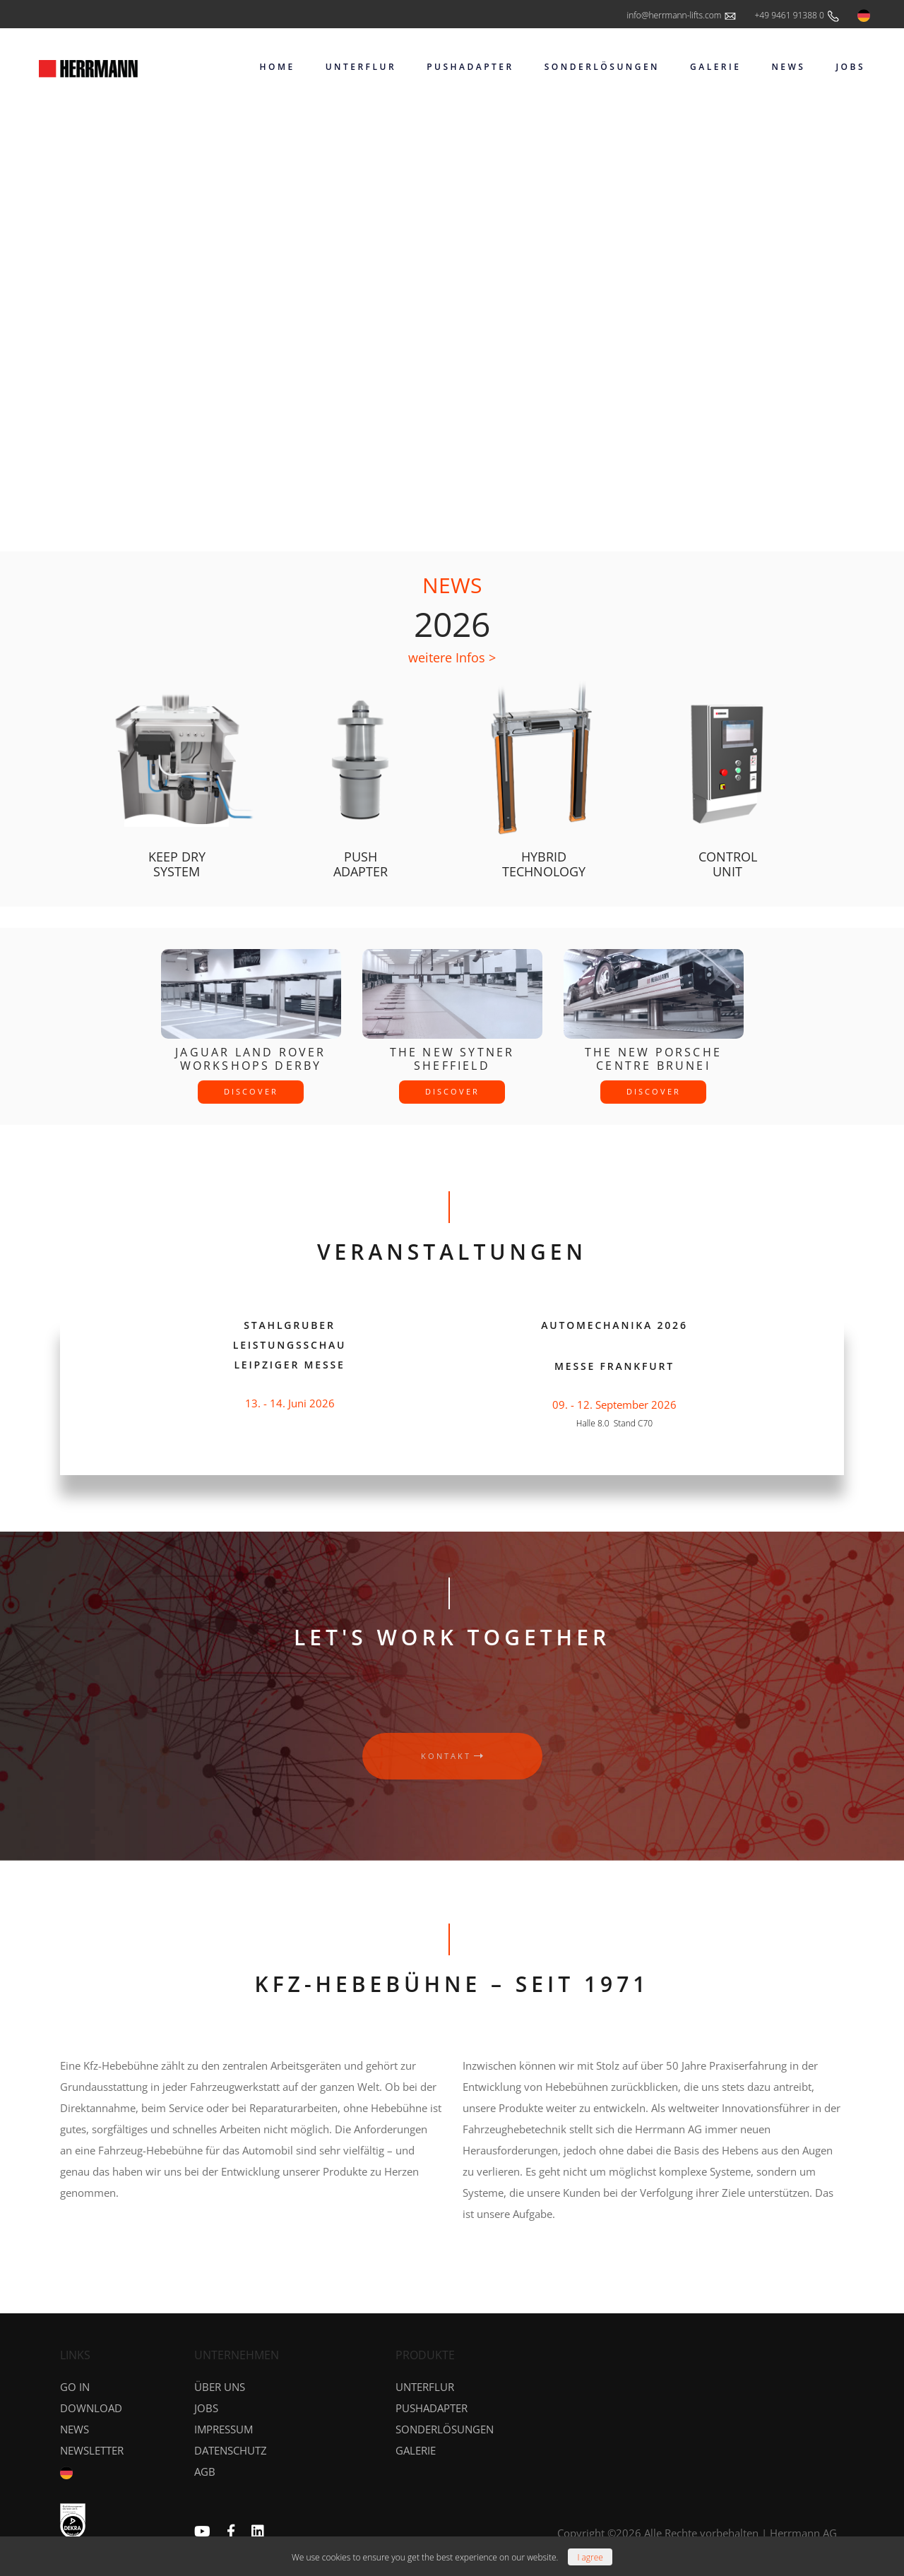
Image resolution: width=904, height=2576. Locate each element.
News (74, 2429)
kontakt (452, 1756)
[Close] (590, 2556)
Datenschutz (230, 2450)
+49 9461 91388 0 (797, 16)
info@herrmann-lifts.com (681, 16)
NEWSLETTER (92, 2450)
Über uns (219, 2387)
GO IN (75, 2387)
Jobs (206, 2408)
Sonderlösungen (445, 2429)
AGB (204, 2471)
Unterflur (425, 2387)
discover (251, 1091)
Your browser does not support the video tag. (452, 311)
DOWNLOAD (91, 2408)
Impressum (223, 2429)
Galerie (416, 2450)
